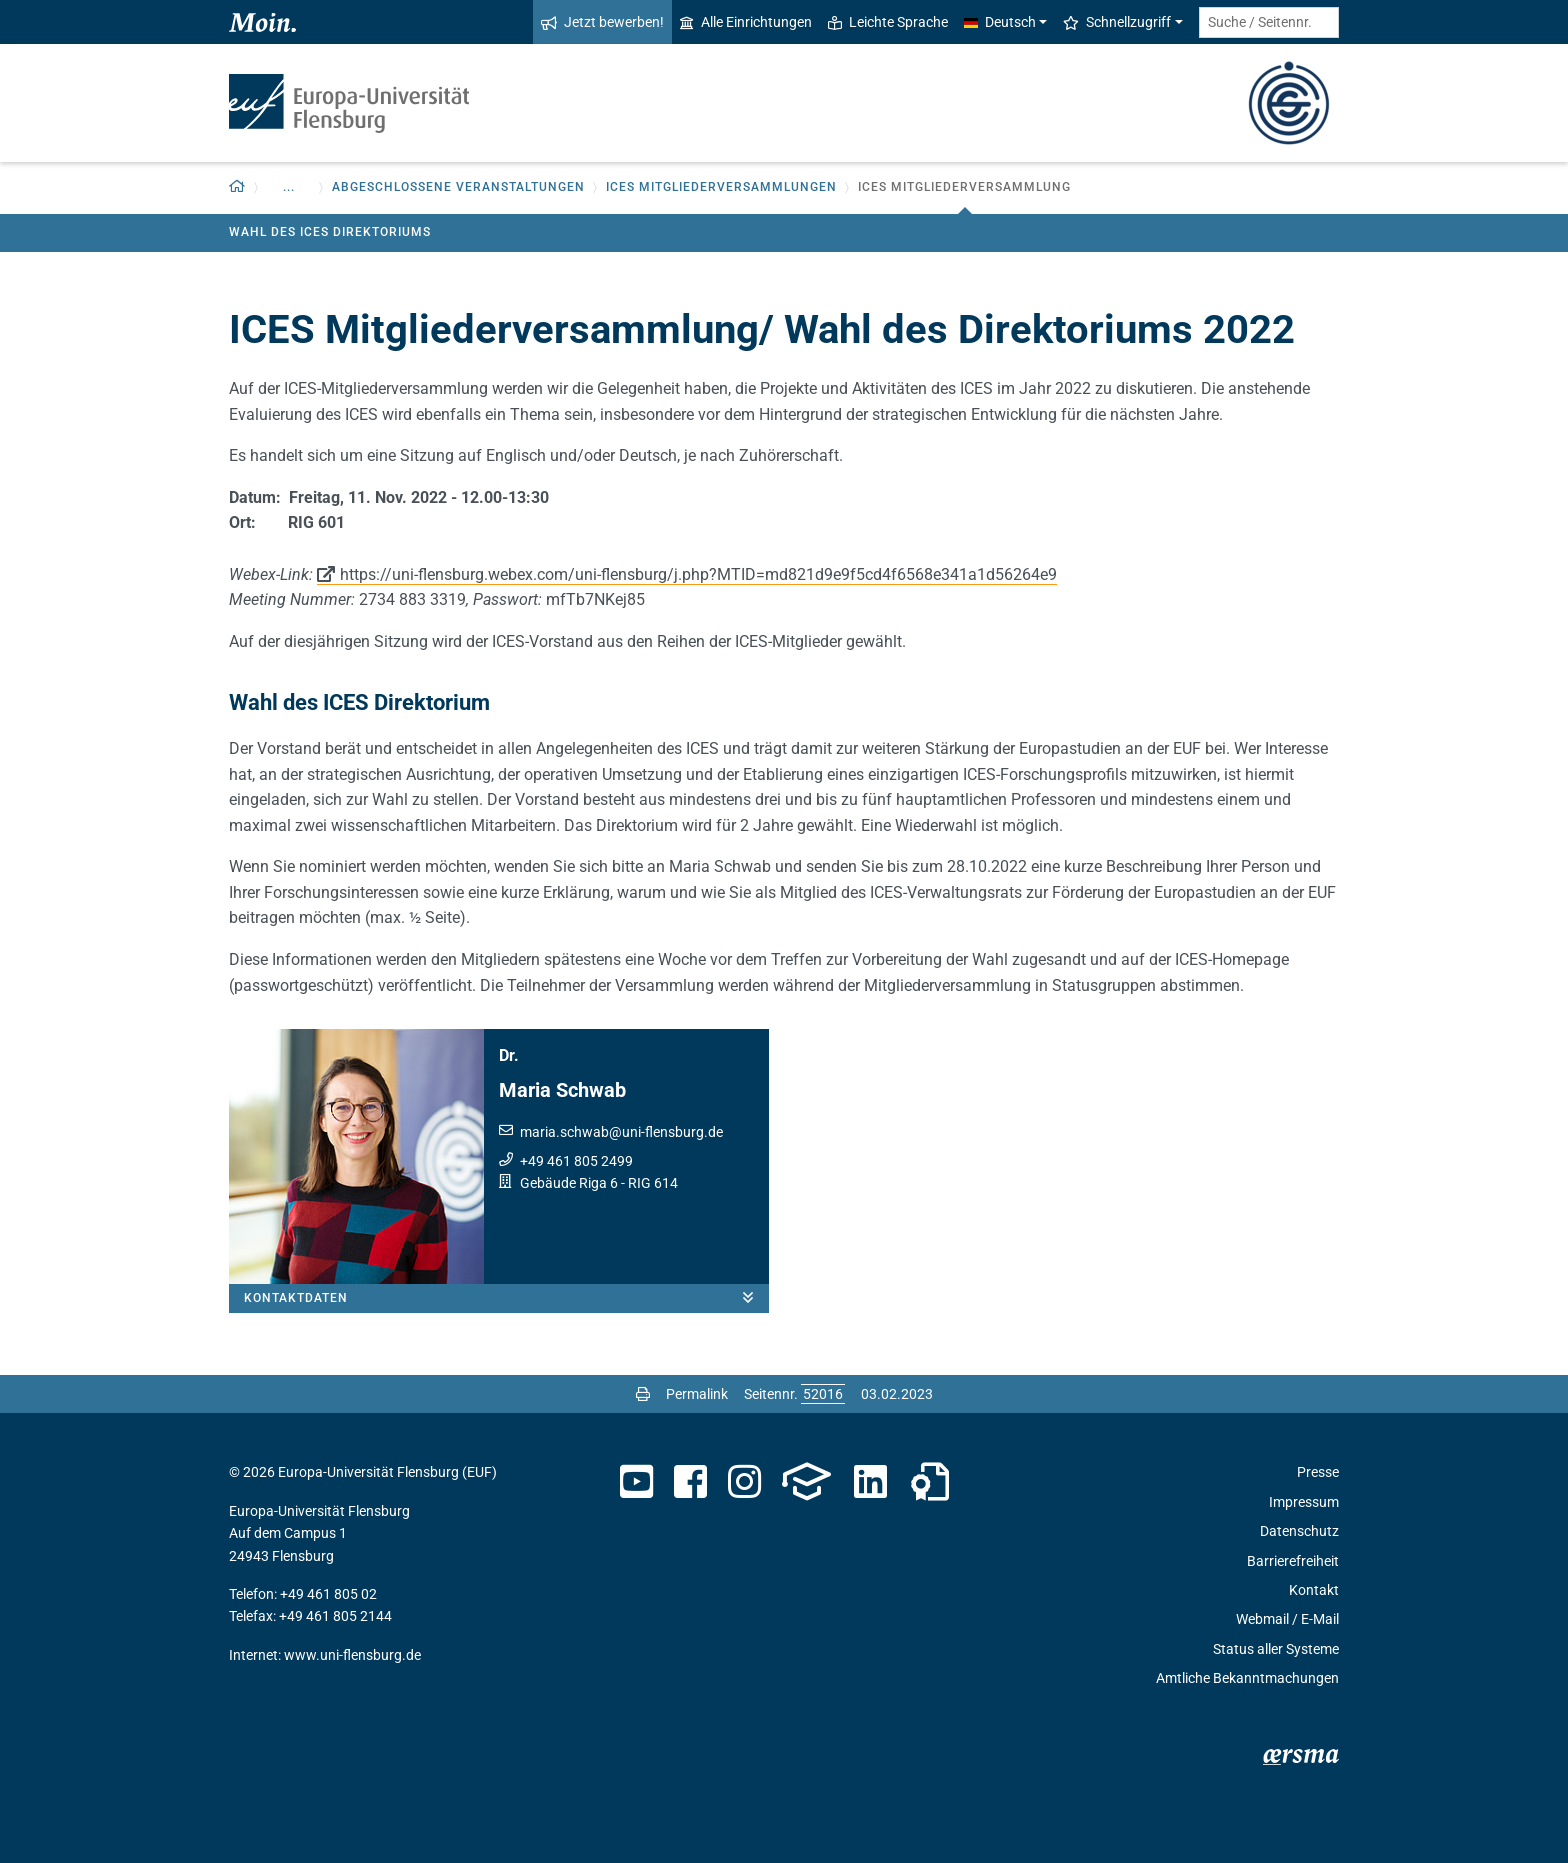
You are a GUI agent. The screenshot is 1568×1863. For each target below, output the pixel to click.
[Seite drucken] (643, 1394)
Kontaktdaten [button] (506, 1298)
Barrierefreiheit (1293, 1561)
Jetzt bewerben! (602, 22)
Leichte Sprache (888, 22)
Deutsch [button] (1000, 22)
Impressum (1304, 1502)
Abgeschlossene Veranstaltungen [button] (458, 187)
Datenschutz (1299, 1531)
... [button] (289, 187)
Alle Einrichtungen (746, 22)
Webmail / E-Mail (1287, 1619)
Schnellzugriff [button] (1117, 22)
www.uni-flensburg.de (352, 1655)
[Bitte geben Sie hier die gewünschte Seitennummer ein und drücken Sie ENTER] (823, 1394)
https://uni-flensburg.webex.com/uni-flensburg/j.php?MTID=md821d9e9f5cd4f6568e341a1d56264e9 (698, 574)
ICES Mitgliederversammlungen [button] (721, 187)
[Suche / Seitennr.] (1269, 22)
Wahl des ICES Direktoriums (330, 232)
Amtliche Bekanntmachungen (1247, 1678)
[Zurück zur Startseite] (237, 187)
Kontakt (1314, 1590)
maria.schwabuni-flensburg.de (621, 1132)
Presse (1318, 1472)
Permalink (697, 1394)
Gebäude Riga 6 (569, 1183)
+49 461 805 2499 (576, 1161)
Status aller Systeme (1276, 1649)
